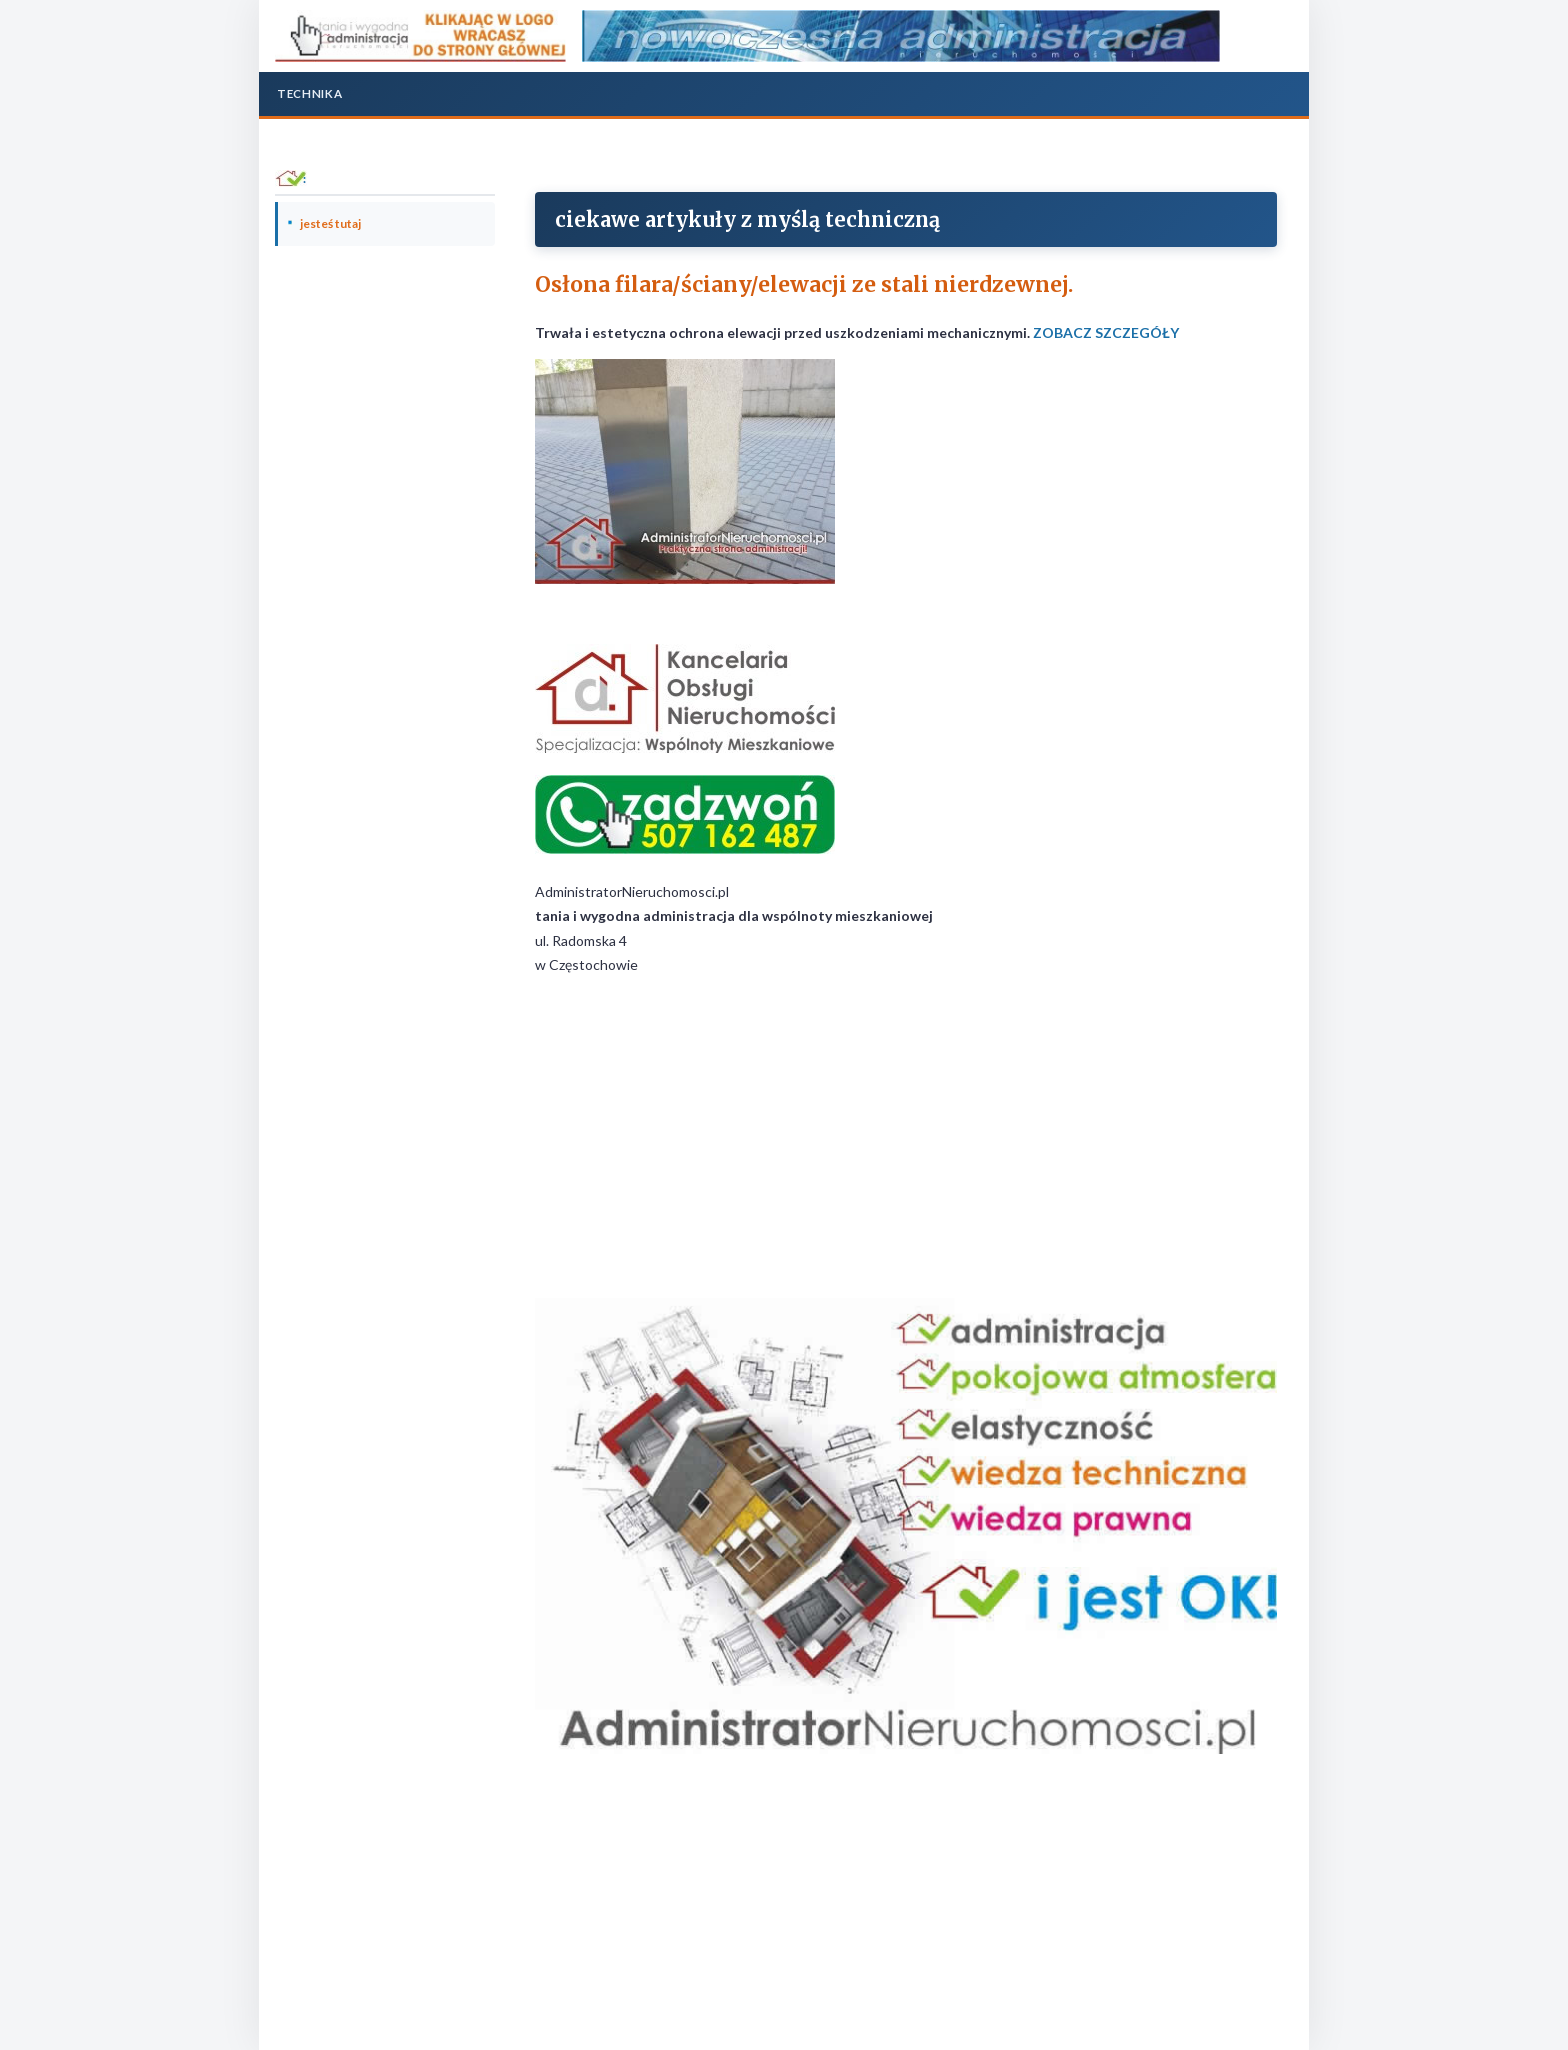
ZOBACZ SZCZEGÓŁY (1106, 332)
